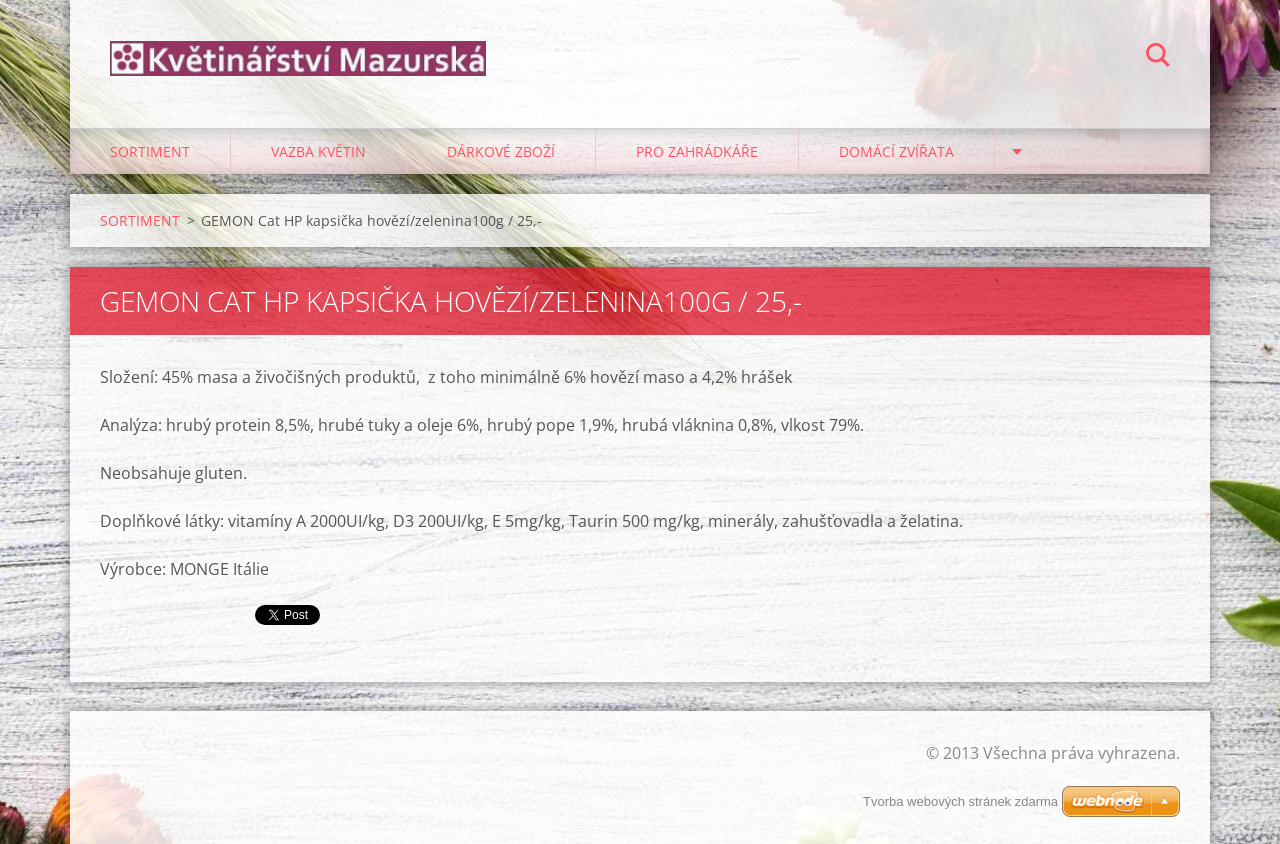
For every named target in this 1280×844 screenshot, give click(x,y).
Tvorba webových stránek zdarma (960, 801)
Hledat (1158, 58)
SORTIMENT (150, 151)
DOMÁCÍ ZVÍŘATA (896, 151)
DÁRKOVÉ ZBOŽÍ (501, 151)
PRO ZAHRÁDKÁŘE (697, 151)
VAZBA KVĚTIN (318, 151)
